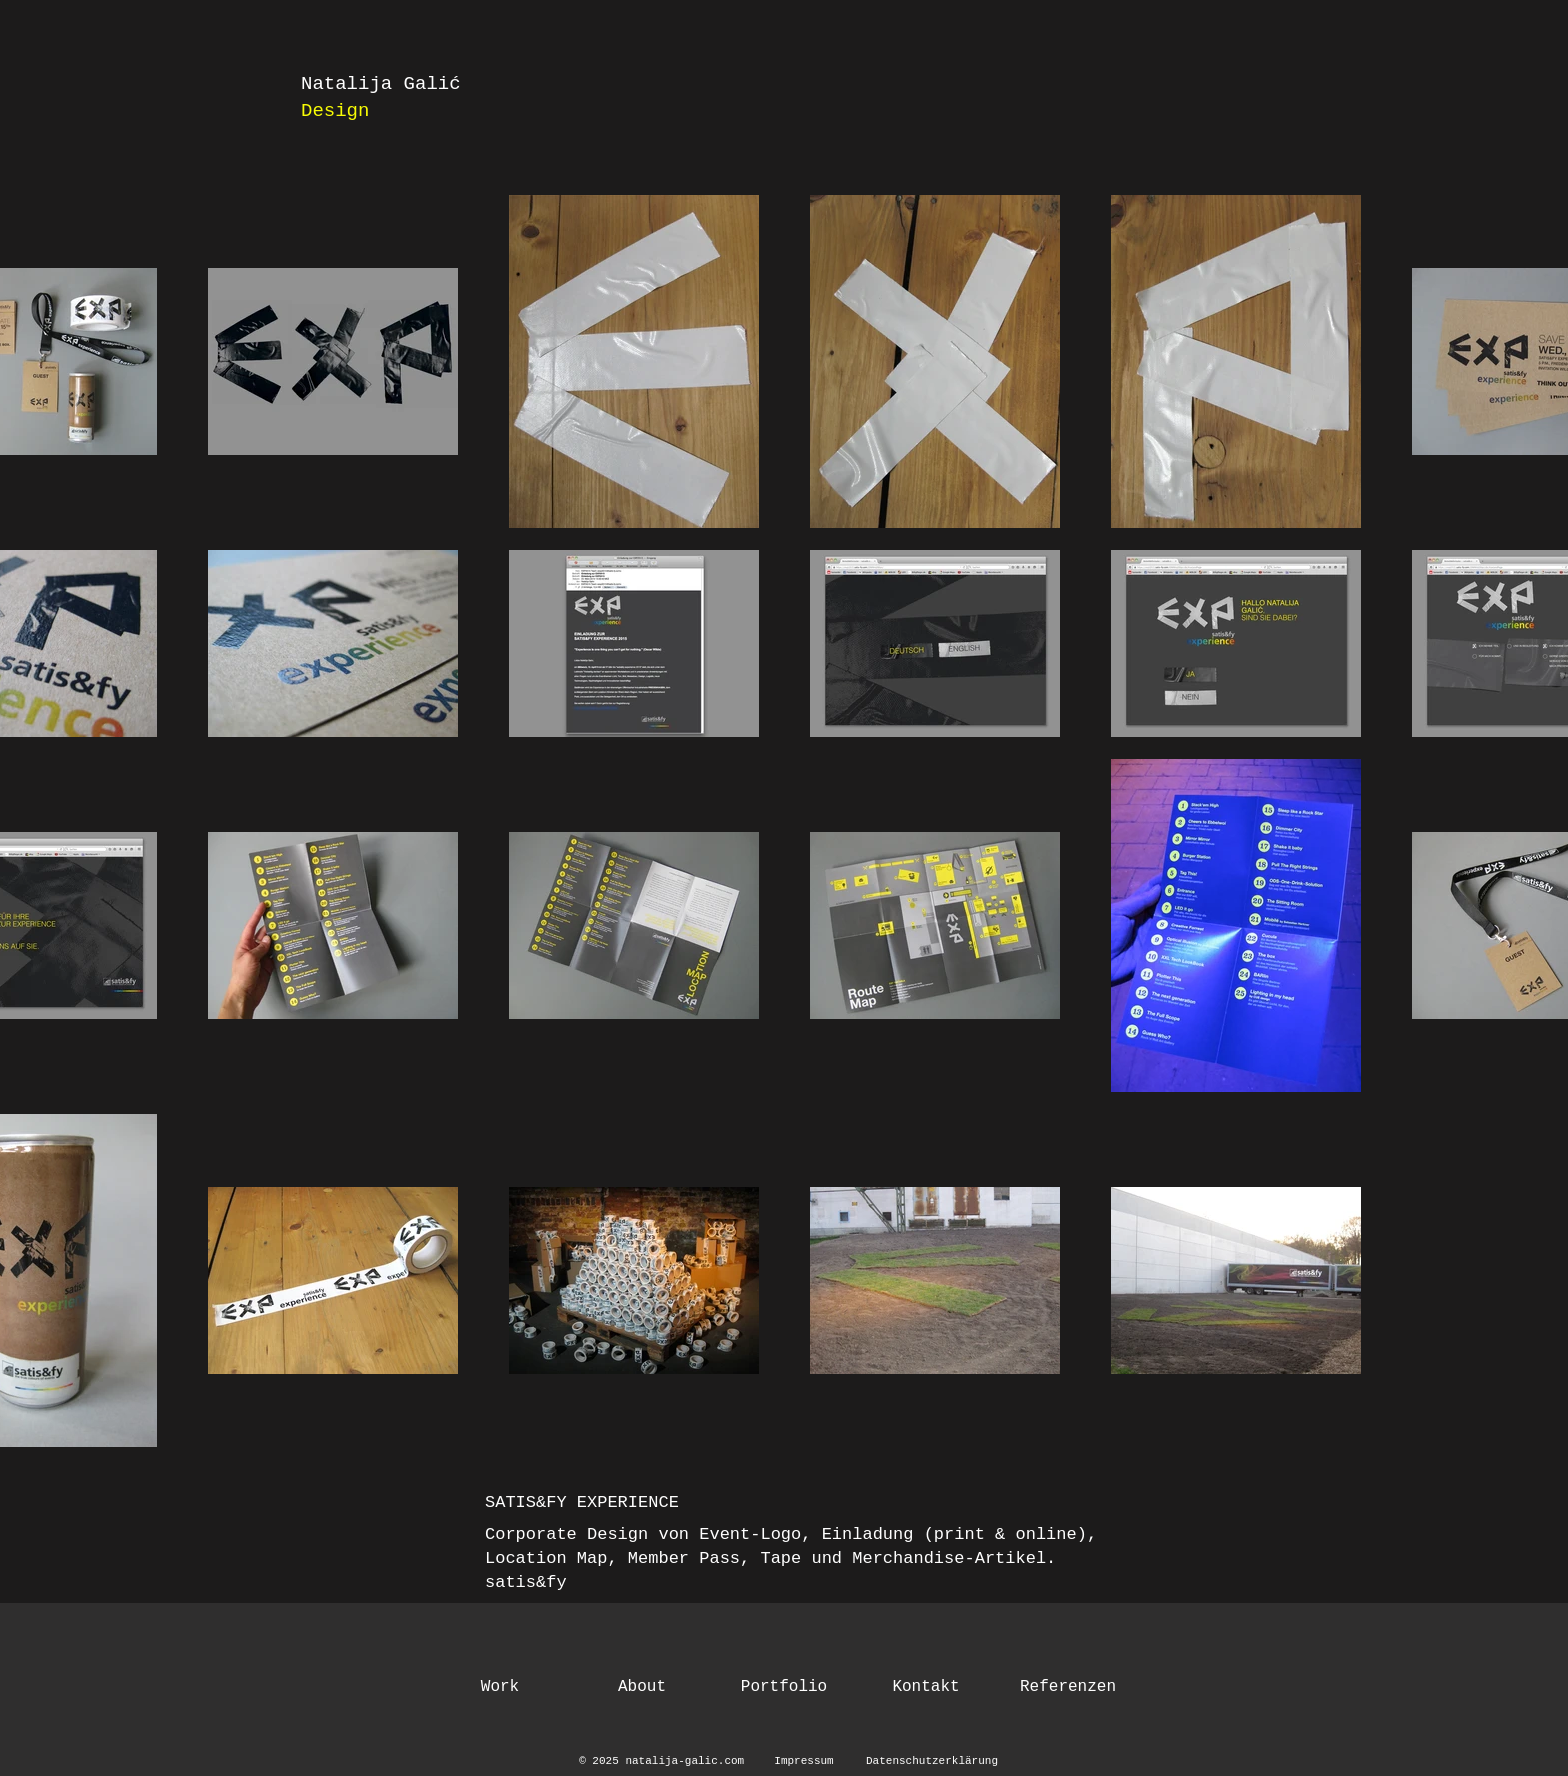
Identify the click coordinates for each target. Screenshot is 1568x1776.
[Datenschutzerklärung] (932, 1762)
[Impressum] (804, 1762)
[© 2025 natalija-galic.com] (665, 1762)
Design (335, 111)
